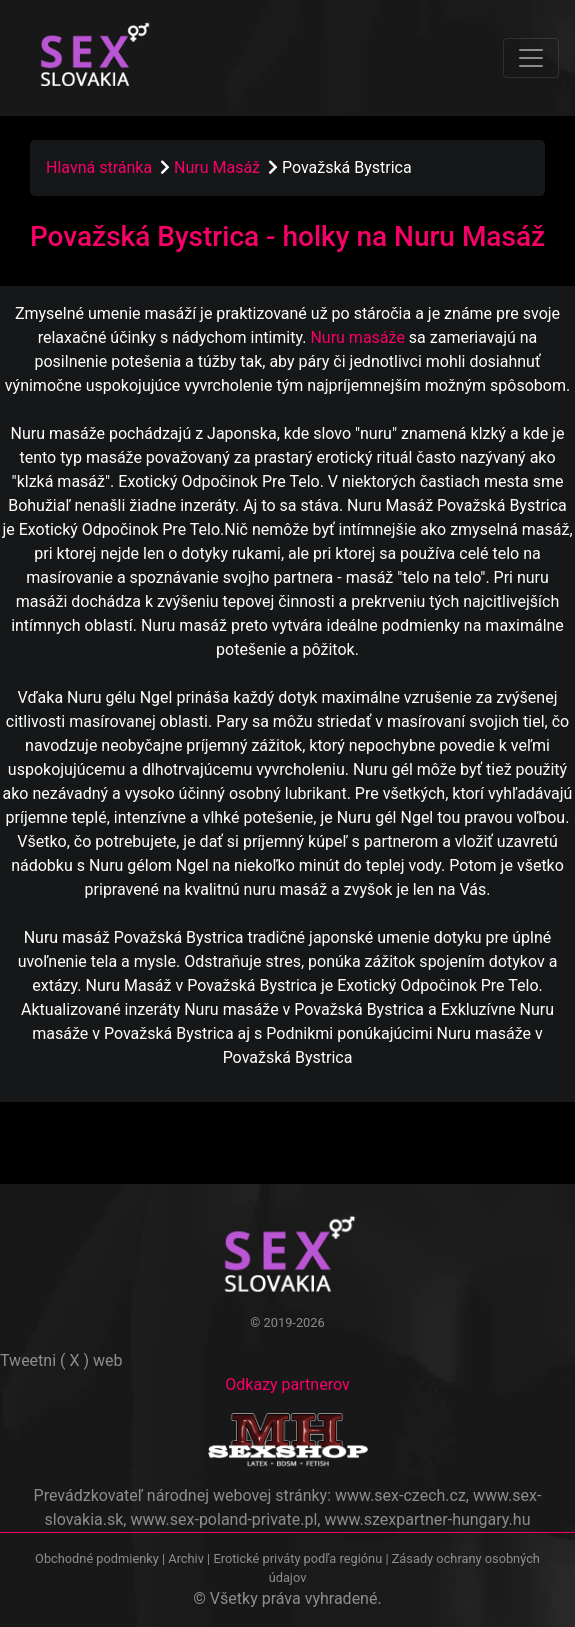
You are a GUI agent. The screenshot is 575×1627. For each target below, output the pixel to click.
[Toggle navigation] (531, 58)
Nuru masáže (357, 337)
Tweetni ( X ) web (61, 1360)
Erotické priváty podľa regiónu (297, 1558)
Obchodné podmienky (98, 1558)
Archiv (186, 1558)
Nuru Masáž (219, 167)
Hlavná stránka (99, 167)
